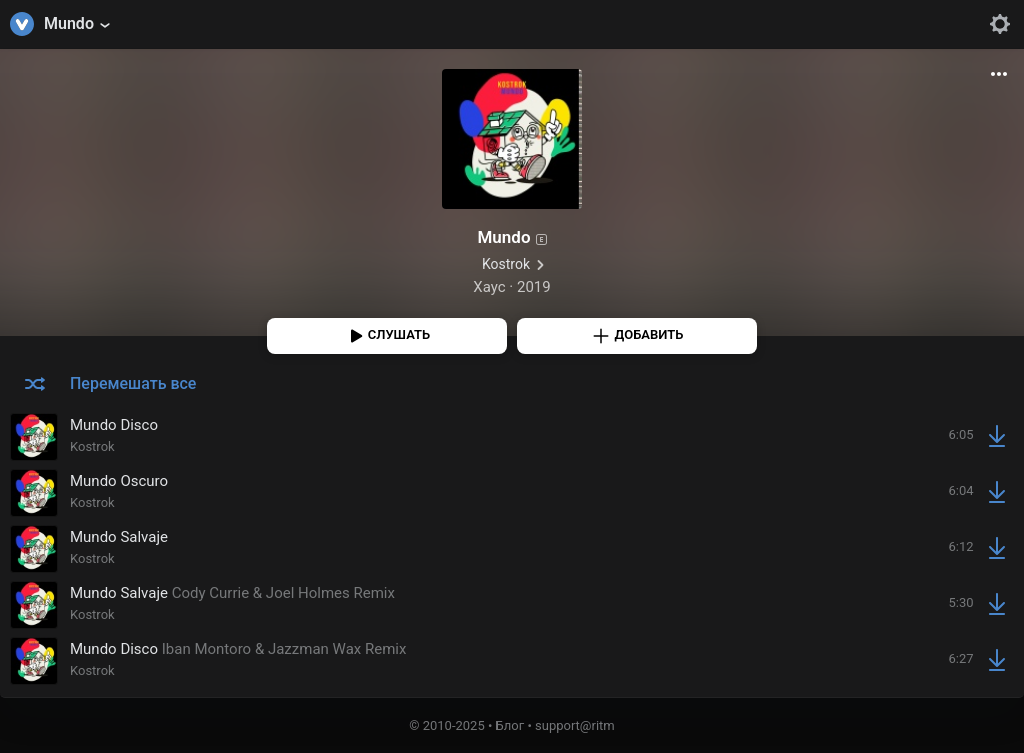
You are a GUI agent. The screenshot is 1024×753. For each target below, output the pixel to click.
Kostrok (506, 264)
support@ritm (575, 725)
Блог (510, 725)
